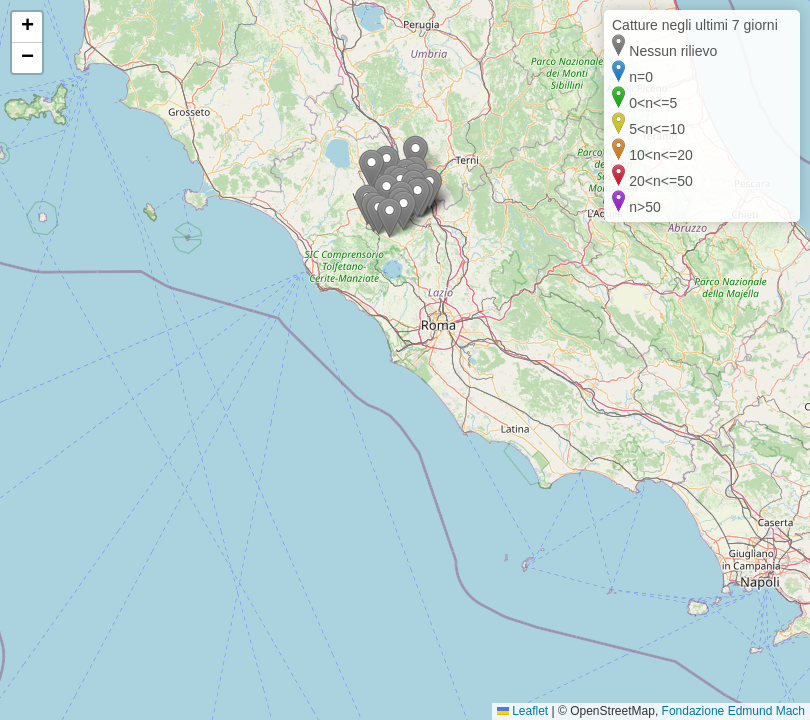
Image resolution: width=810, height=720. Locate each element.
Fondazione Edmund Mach (733, 711)
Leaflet (522, 711)
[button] (389, 217)
